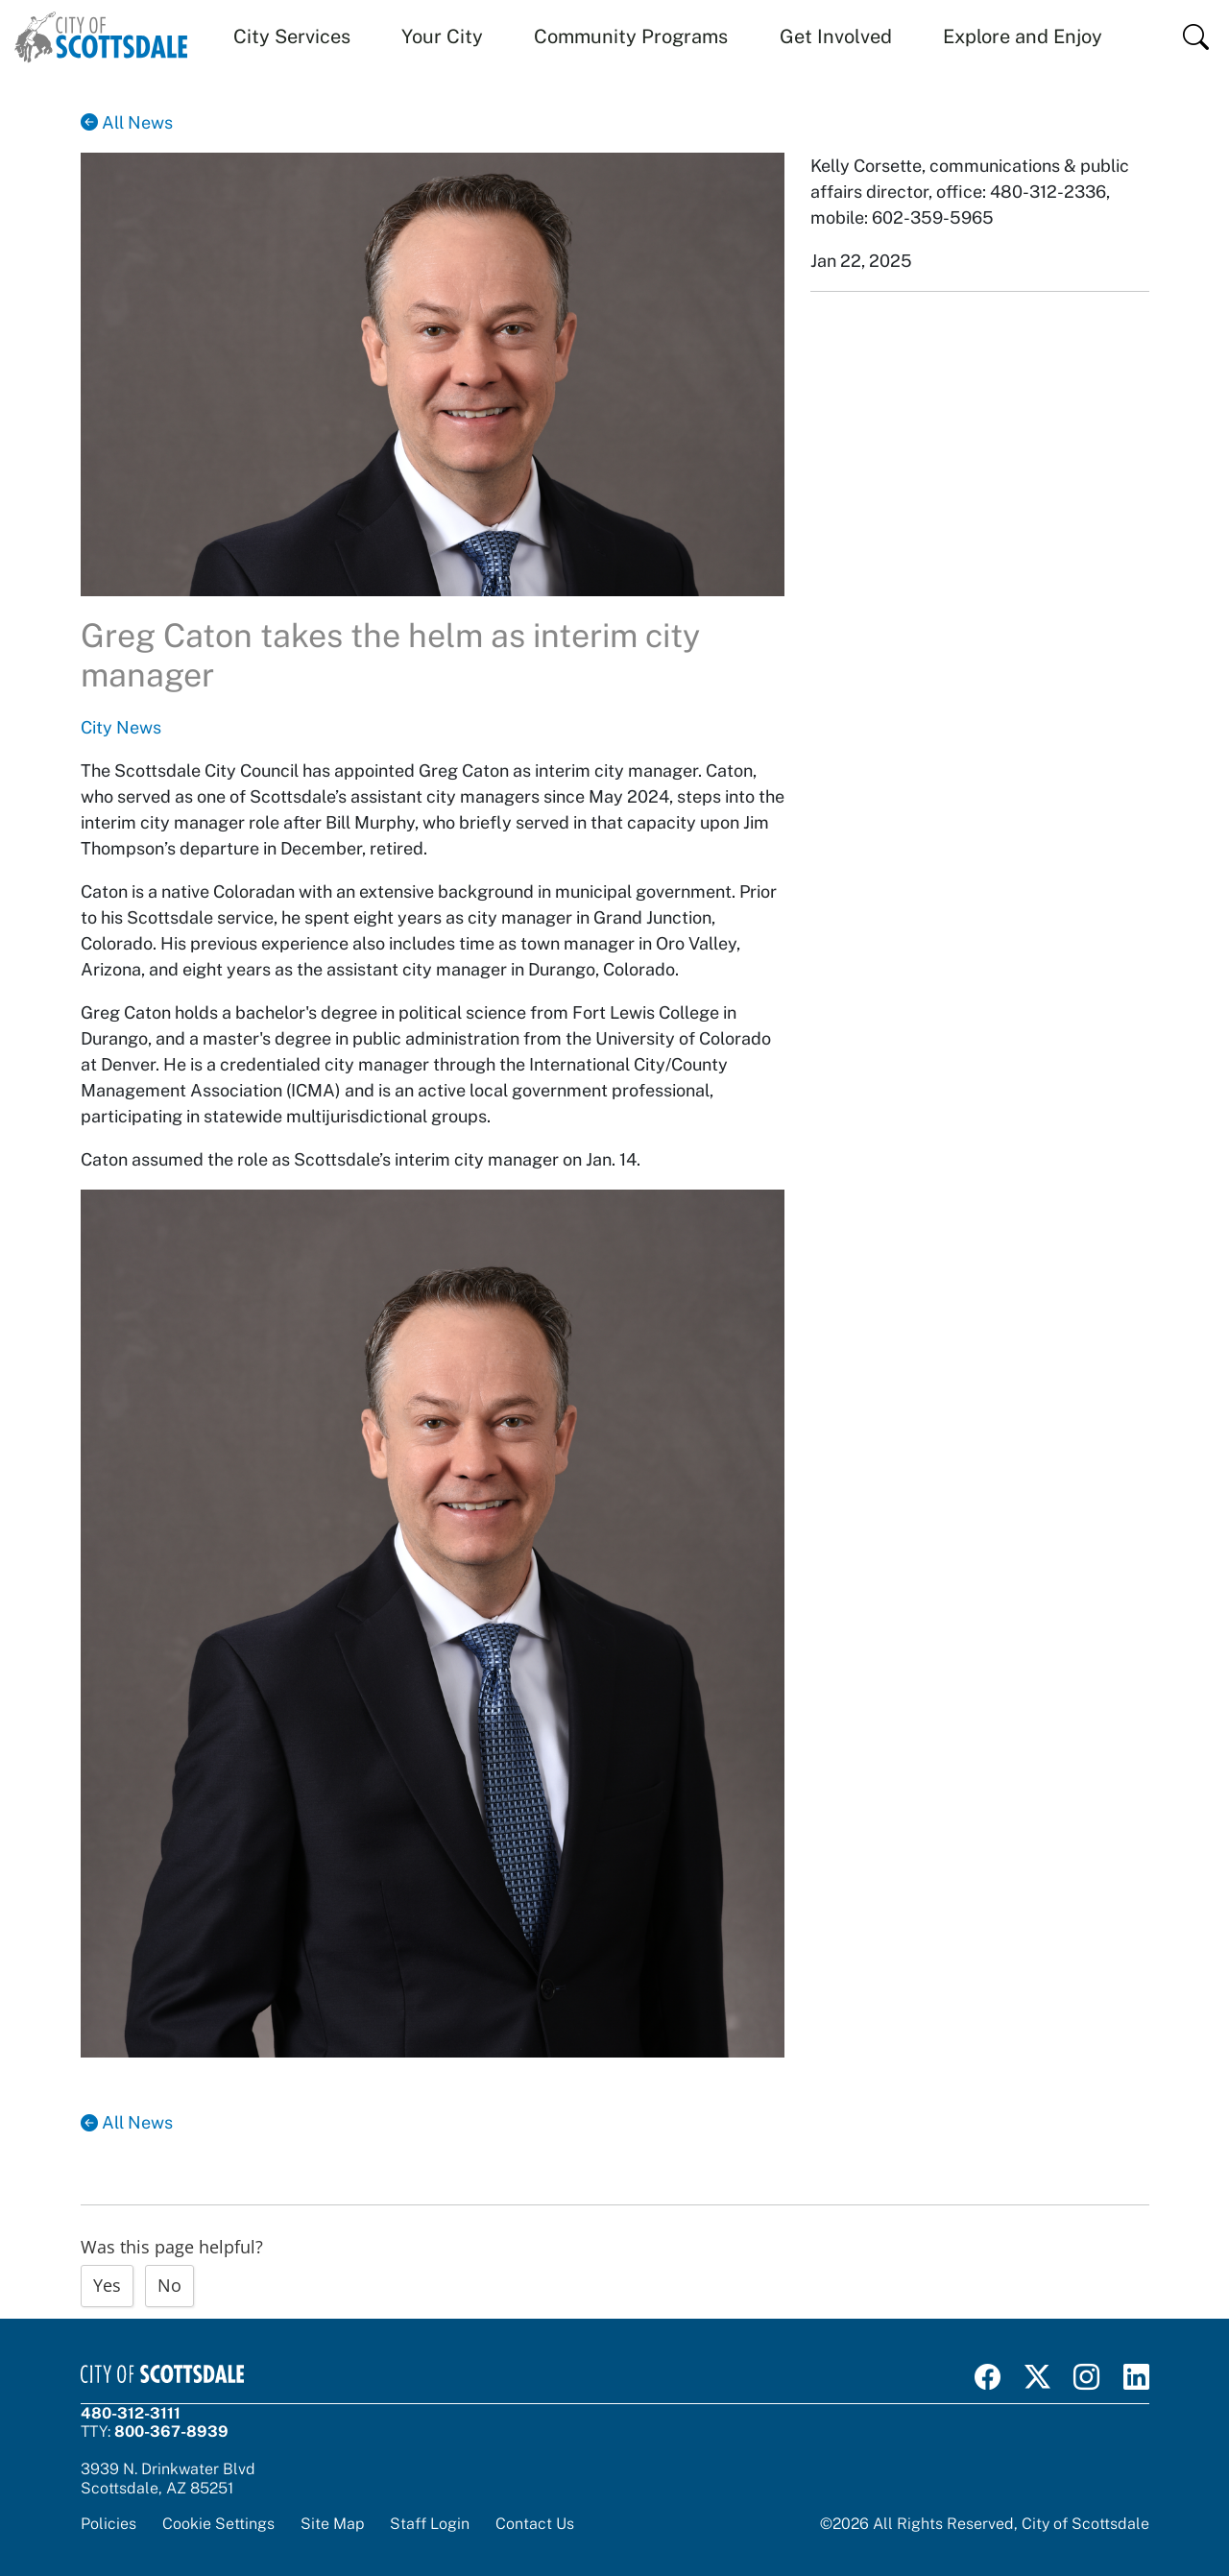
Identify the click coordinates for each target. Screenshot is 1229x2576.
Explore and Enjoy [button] (1022, 36)
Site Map (332, 2523)
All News (127, 122)
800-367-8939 (171, 2431)
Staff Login (430, 2523)
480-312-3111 (131, 2412)
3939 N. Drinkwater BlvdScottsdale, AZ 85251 (168, 2478)
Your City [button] (442, 36)
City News (121, 727)
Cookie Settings (218, 2524)
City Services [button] (291, 36)
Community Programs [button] (631, 36)
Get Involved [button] (836, 36)
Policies (108, 2523)
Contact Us (534, 2523)
